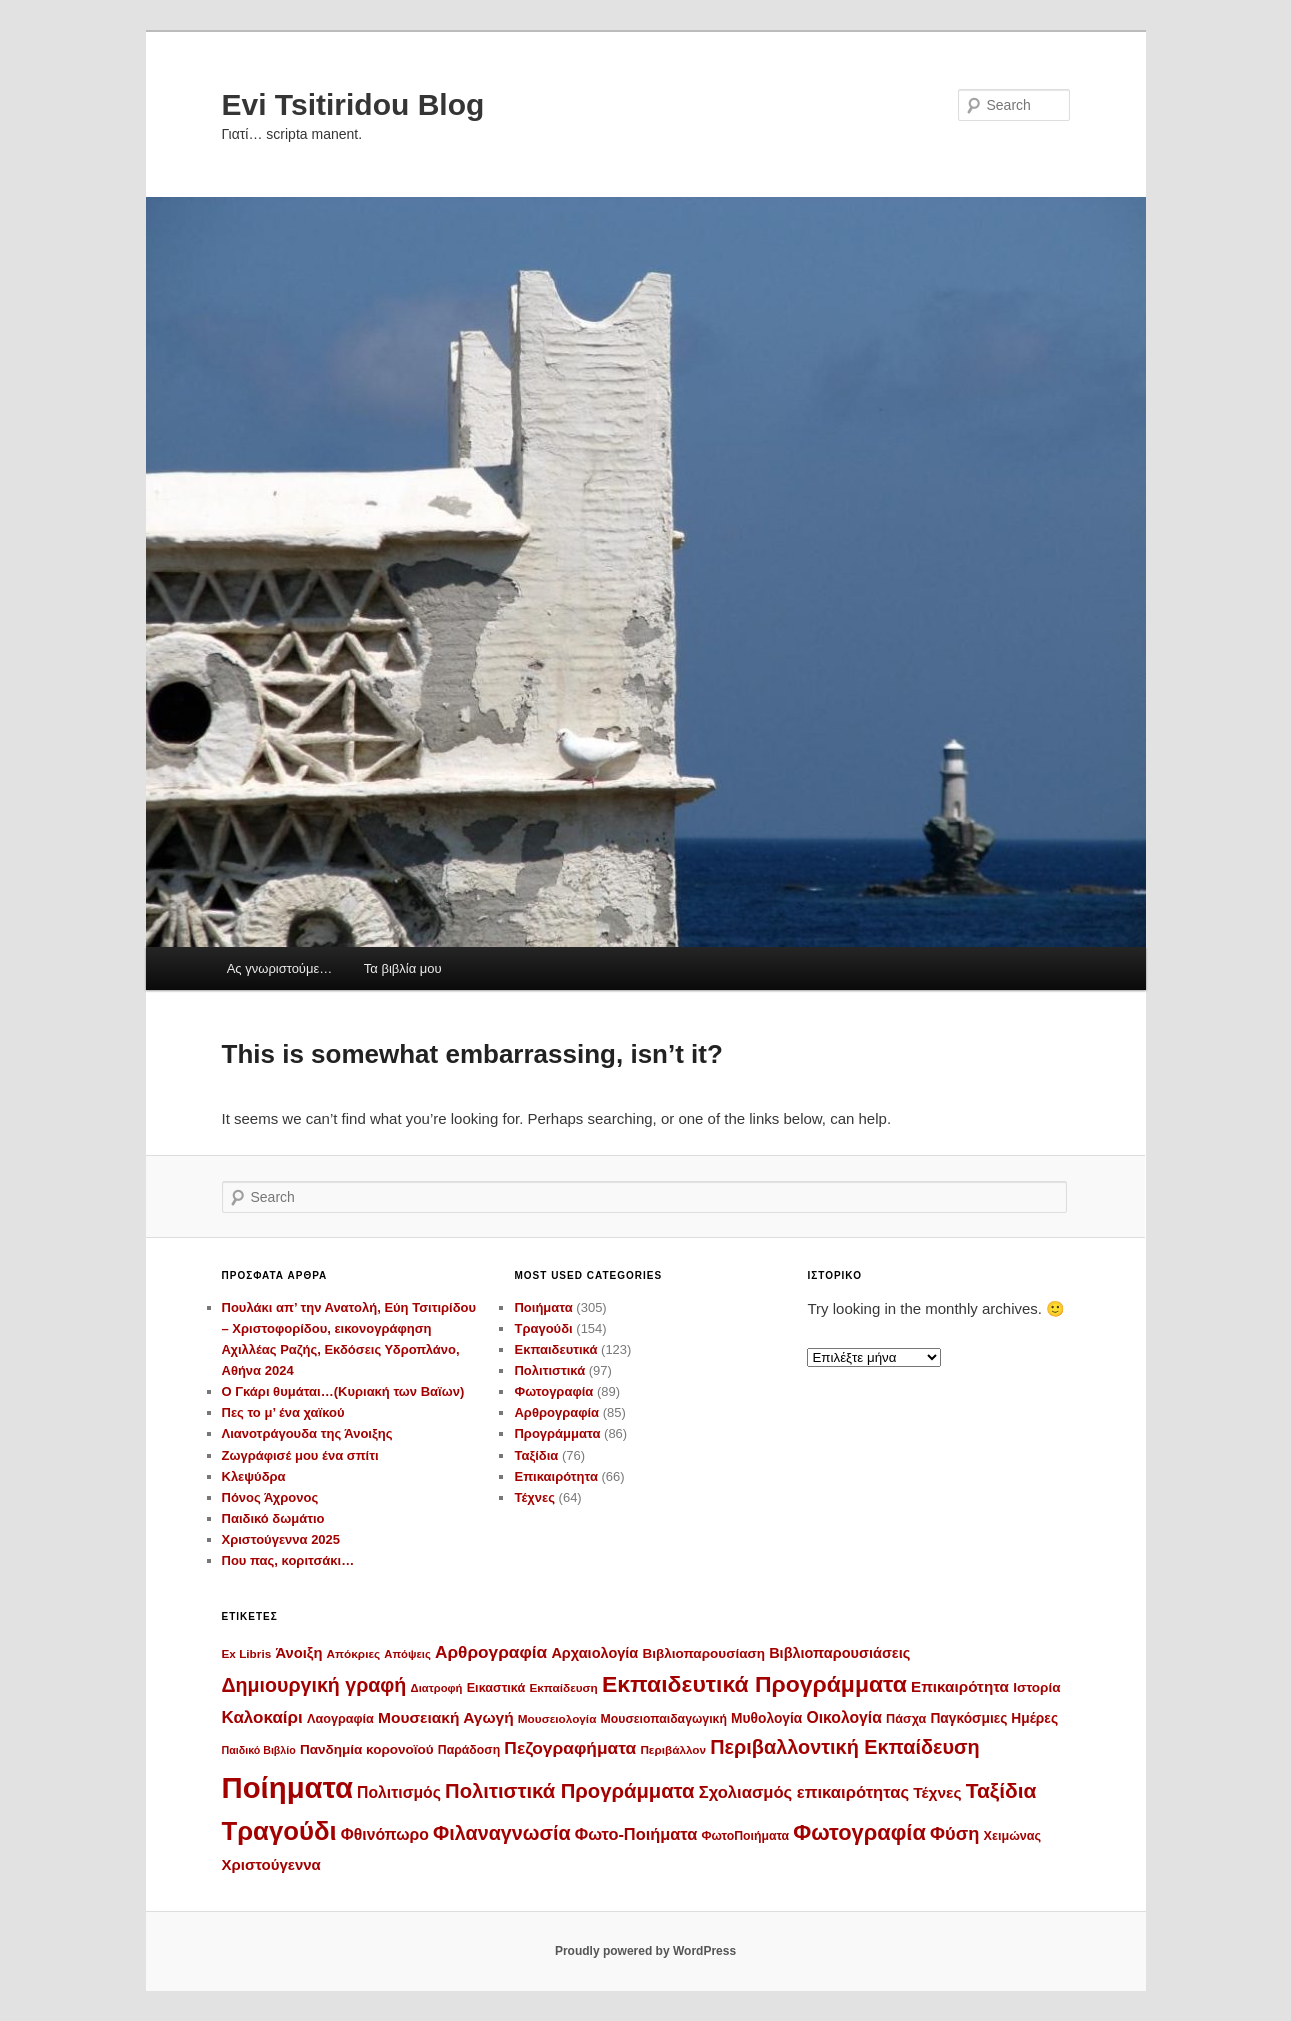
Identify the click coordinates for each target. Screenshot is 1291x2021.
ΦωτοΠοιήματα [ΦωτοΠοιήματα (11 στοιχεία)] (745, 1836)
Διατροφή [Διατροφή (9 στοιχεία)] (437, 1688)
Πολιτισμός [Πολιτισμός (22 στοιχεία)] (399, 1792)
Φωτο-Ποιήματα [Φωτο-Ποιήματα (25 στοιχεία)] (636, 1834)
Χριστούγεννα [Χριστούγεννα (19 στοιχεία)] (271, 1864)
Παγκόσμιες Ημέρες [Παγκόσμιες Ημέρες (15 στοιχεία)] (994, 1718)
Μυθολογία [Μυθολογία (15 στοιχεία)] (766, 1718)
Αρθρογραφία (556, 1412)
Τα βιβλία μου (403, 968)
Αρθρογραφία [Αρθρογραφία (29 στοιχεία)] (491, 1652)
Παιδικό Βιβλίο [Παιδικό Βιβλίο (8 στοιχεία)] (259, 1750)
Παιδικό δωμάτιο (273, 1518)
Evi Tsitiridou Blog (353, 104)
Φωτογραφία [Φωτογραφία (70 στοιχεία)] (859, 1832)
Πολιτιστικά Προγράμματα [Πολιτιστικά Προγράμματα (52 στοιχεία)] (569, 1791)
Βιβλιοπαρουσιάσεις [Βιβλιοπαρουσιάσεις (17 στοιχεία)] (839, 1653)
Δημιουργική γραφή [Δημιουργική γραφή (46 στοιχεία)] (314, 1685)
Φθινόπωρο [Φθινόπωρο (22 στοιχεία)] (385, 1834)
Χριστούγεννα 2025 (281, 1539)
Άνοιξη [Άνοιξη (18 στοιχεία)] (298, 1653)
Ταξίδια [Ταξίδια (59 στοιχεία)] (1001, 1790)
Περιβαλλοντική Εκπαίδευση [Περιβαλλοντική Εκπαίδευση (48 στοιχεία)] (844, 1747)
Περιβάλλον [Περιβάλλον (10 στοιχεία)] (673, 1749)
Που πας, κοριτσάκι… (288, 1560)
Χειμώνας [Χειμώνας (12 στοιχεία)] (1012, 1836)
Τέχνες (534, 1497)
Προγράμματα (557, 1433)
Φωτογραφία (553, 1391)
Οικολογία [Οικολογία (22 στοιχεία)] (844, 1717)
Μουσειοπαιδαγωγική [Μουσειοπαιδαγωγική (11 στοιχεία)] (664, 1719)
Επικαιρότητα (555, 1476)
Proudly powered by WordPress (645, 1951)
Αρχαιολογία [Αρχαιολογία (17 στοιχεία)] (594, 1653)
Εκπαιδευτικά (555, 1349)
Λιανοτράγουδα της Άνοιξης (307, 1433)
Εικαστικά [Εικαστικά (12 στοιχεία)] (496, 1688)
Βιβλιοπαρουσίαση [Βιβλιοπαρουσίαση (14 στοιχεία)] (703, 1653)
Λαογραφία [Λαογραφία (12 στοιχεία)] (340, 1719)
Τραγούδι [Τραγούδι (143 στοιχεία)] (279, 1831)
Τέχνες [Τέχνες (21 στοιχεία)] (937, 1792)
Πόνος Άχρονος (270, 1497)
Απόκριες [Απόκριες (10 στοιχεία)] (354, 1653)
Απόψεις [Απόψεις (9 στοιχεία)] (407, 1654)
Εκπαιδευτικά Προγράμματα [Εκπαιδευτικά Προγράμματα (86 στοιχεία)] (754, 1684)
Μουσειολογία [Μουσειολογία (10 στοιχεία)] (557, 1718)
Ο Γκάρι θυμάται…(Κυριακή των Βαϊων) (343, 1391)
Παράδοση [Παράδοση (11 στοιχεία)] (469, 1750)
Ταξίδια (536, 1455)
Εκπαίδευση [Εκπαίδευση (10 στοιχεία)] (563, 1687)
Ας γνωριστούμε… (280, 968)
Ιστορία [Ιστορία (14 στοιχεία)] (1036, 1687)
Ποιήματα (543, 1307)
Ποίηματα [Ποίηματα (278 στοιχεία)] (287, 1787)
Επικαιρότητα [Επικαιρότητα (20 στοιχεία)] (960, 1686)
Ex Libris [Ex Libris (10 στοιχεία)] (247, 1653)
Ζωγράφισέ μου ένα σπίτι (300, 1455)
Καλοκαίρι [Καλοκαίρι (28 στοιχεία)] (262, 1717)
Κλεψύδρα (254, 1476)
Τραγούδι (543, 1328)
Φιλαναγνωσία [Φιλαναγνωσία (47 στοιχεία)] (502, 1833)
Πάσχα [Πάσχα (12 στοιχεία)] (906, 1719)
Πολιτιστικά (549, 1370)
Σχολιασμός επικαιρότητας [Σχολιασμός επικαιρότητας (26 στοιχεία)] (804, 1792)
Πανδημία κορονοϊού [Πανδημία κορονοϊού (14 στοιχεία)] (367, 1749)
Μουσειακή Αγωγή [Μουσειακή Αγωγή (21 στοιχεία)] (446, 1717)
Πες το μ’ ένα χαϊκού (283, 1412)
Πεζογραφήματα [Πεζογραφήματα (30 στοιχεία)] (570, 1748)
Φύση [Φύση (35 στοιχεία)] (954, 1833)
